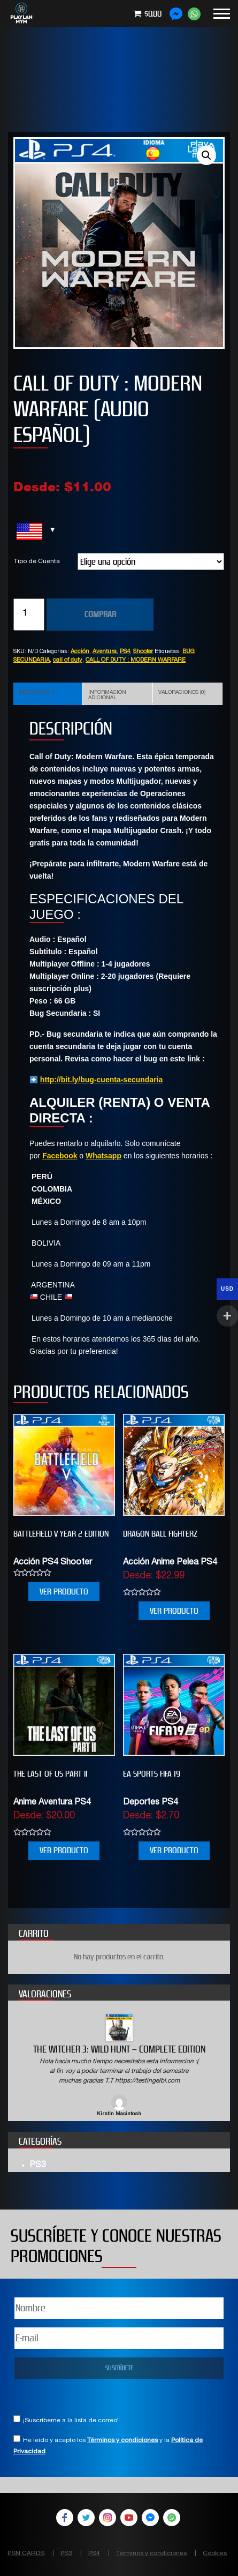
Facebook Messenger (150, 2517)
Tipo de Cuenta (37, 561)
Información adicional (107, 695)
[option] (119, 2066)
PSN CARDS (25, 2553)
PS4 (125, 652)
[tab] (48, 694)
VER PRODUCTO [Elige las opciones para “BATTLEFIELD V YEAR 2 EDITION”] (64, 1591)
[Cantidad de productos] (28, 614)
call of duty (67, 660)
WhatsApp (171, 2517)
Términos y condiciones (122, 2440)
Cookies (215, 2553)
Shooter (143, 652)
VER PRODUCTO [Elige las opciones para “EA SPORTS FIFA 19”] (174, 1850)
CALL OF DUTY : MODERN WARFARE (136, 660)
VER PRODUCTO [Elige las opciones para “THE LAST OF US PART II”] (64, 1850)
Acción (80, 652)
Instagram (107, 2517)
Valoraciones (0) (181, 692)
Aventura (105, 652)
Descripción (37, 692)
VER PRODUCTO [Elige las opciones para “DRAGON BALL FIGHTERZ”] (174, 1611)
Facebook (59, 1155)
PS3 (37, 2165)
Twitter (86, 2517)
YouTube (128, 2517)
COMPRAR (100, 614)
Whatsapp (103, 1155)
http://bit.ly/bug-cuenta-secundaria (101, 1079)
